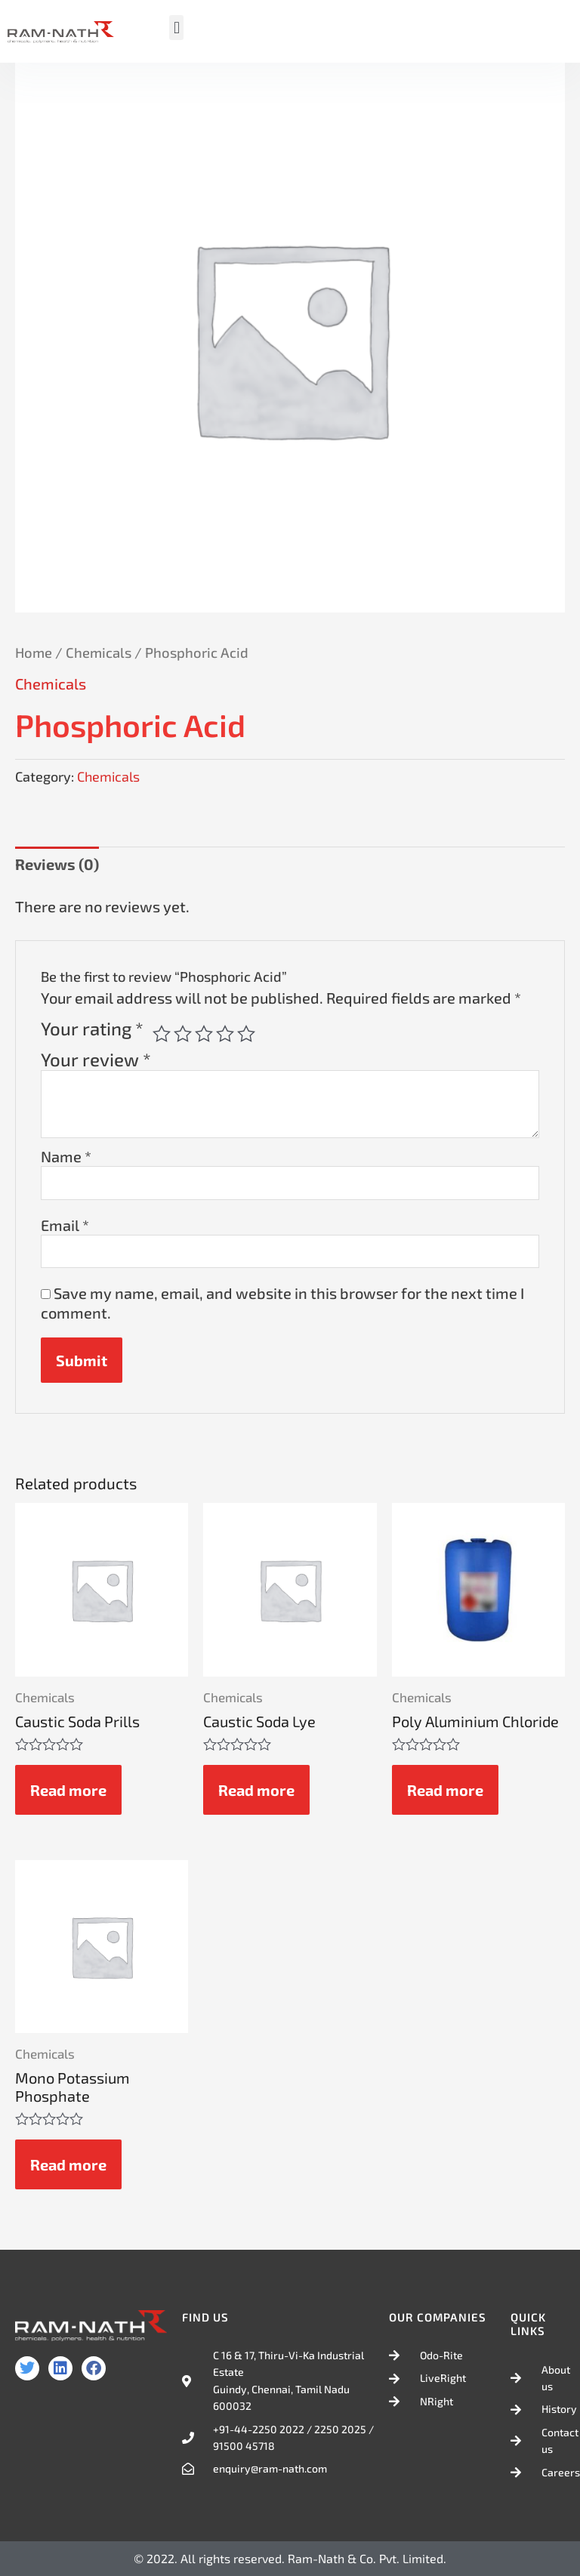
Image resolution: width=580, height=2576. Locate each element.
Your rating (92, 1028)
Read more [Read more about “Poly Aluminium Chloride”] (445, 1790)
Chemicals (98, 652)
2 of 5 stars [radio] (183, 1034)
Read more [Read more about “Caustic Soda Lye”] (256, 1790)
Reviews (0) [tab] (57, 864)
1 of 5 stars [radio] (162, 1034)
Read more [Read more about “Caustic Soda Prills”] (68, 1790)
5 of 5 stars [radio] (246, 1034)
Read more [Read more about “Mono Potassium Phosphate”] (68, 2164)
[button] (176, 27)
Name (66, 1156)
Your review (96, 1059)
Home (33, 652)
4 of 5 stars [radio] (225, 1034)
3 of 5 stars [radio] (204, 1034)
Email (65, 1225)
